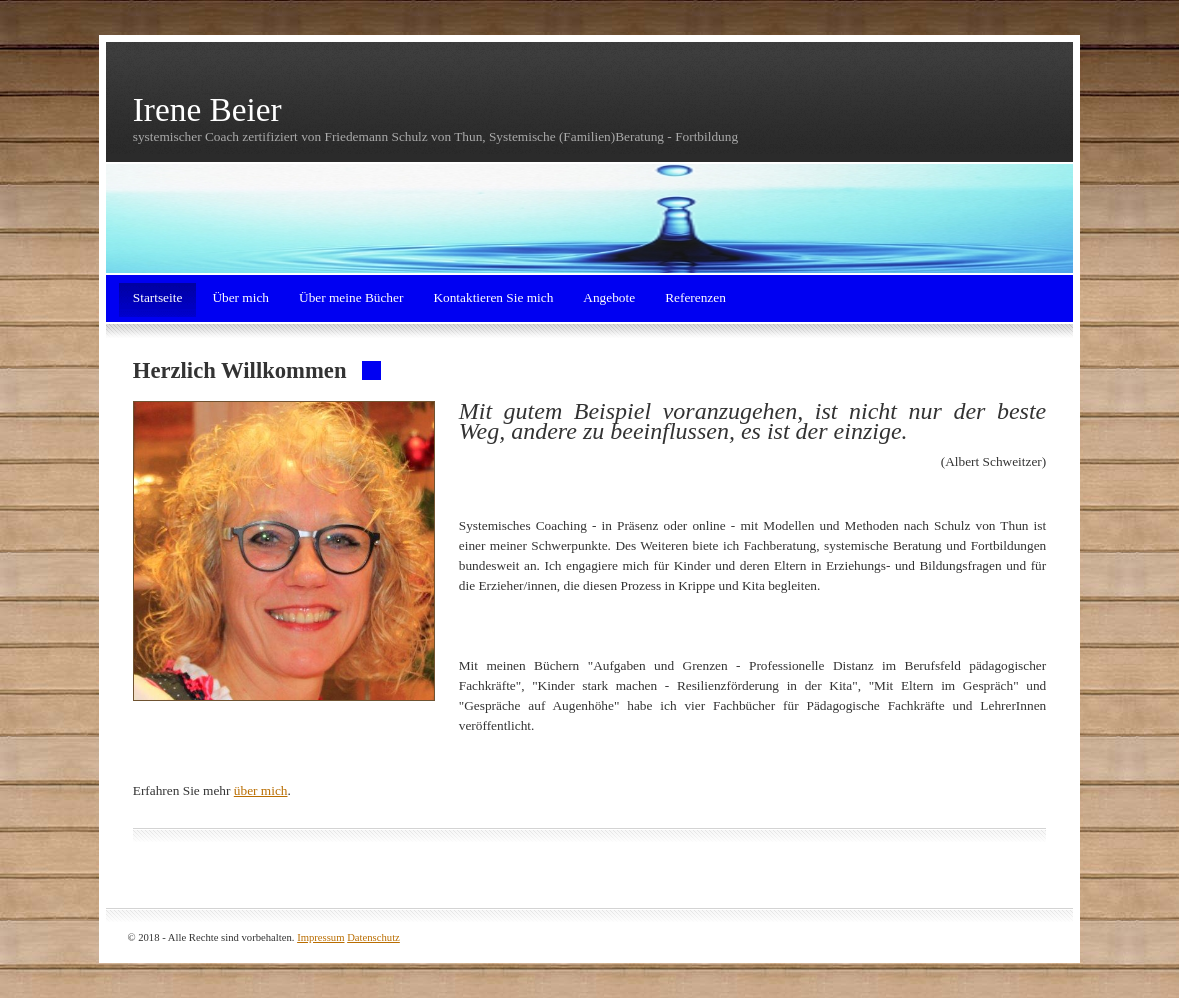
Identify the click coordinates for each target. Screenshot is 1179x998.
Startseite (158, 297)
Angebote (609, 297)
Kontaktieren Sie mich (493, 297)
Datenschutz (373, 937)
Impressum (320, 937)
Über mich (240, 297)
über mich (261, 790)
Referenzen (695, 297)
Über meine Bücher (351, 297)
